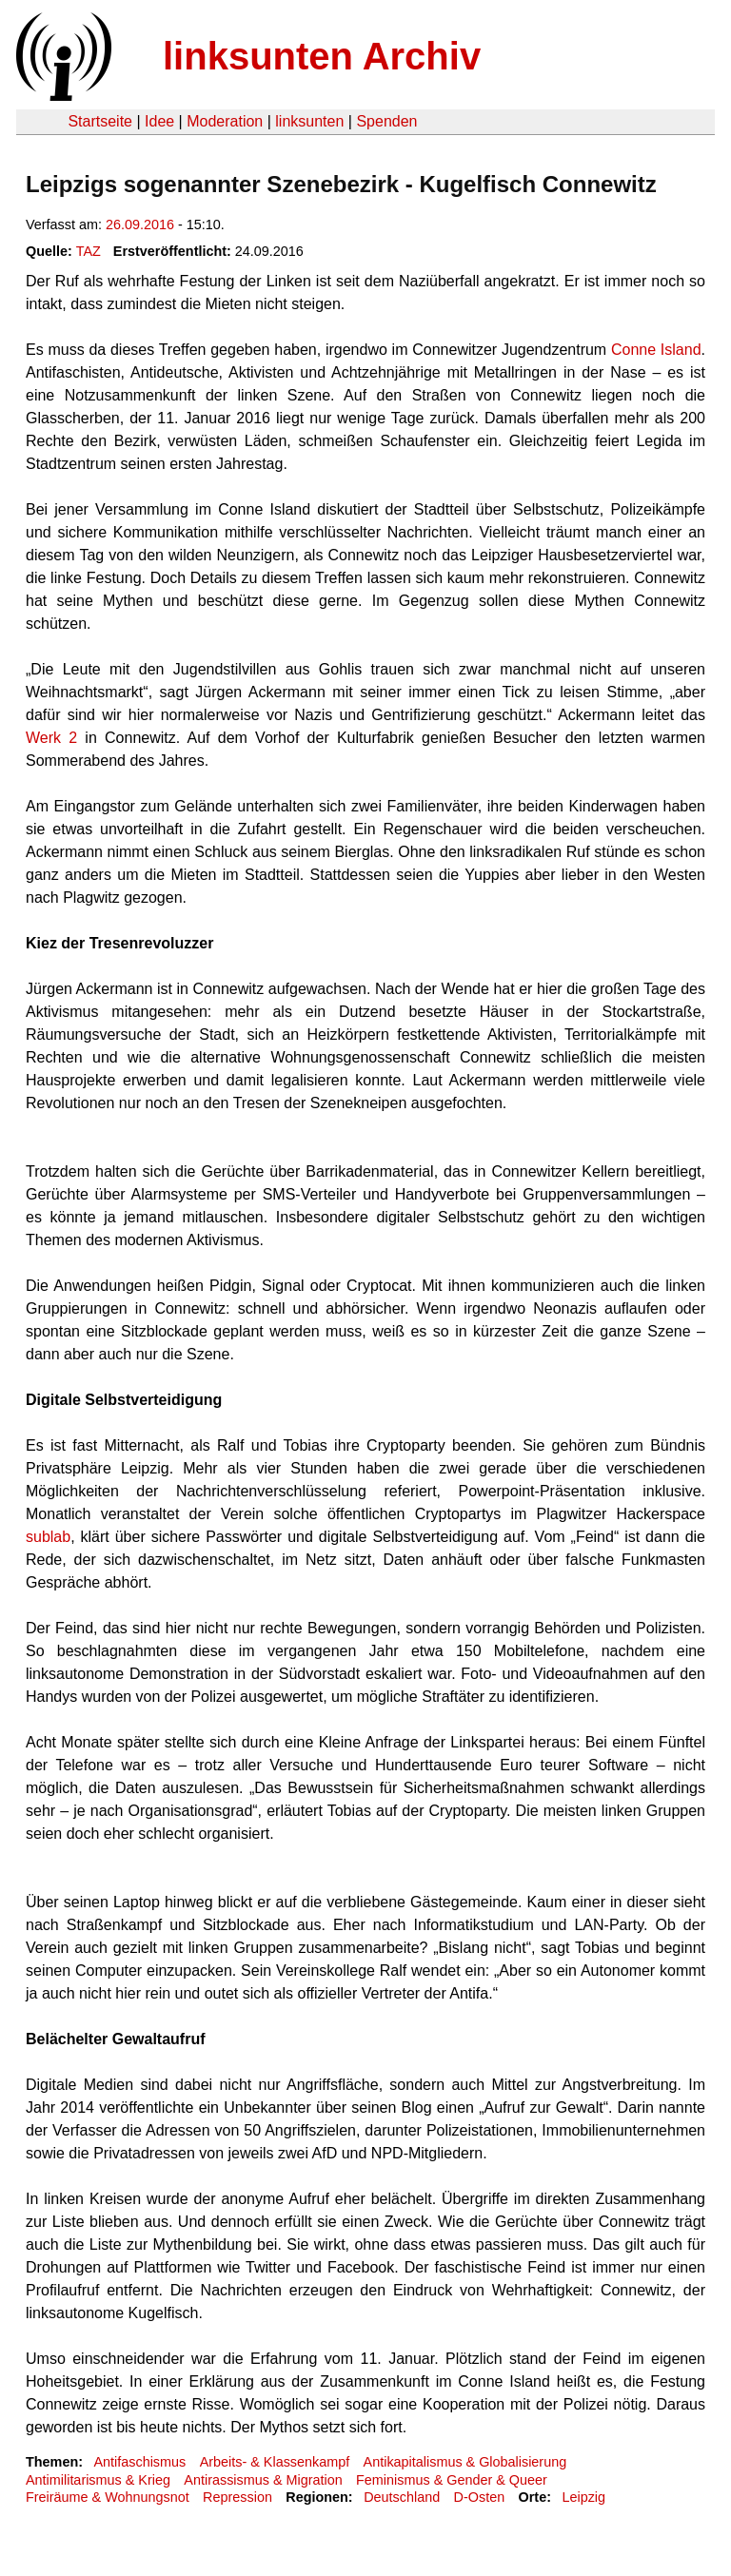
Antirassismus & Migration (263, 2480)
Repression (237, 2497)
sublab (48, 1537)
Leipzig (583, 2497)
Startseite (100, 121)
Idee (159, 121)
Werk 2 (51, 738)
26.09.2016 (140, 224)
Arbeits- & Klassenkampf (275, 2461)
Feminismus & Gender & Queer (451, 2480)
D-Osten (479, 2497)
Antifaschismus (139, 2461)
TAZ (88, 251)
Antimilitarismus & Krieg (98, 2480)
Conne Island (656, 350)
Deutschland (402, 2497)
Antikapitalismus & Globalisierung (465, 2461)
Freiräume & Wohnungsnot (107, 2497)
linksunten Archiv (322, 56)
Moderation (225, 121)
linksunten (309, 121)
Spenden (386, 121)
